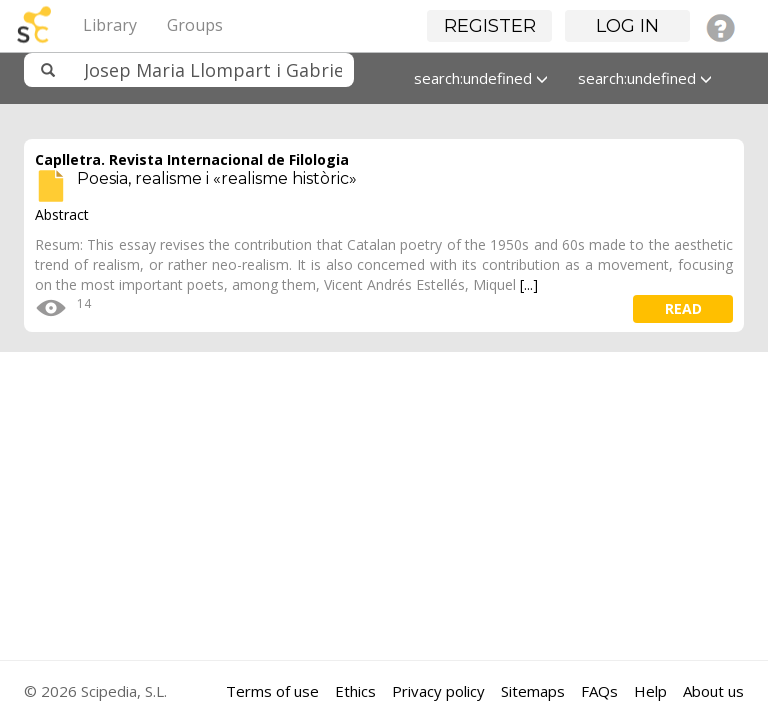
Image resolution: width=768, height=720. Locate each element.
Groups (195, 25)
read (683, 308)
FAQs (599, 691)
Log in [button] (627, 26)
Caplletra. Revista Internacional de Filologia (192, 159)
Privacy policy (438, 691)
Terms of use (272, 691)
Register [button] (490, 26)
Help (650, 691)
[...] (529, 284)
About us (713, 691)
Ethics (355, 691)
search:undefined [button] (481, 78)
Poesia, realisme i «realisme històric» (217, 178)
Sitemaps (533, 691)
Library (110, 25)
